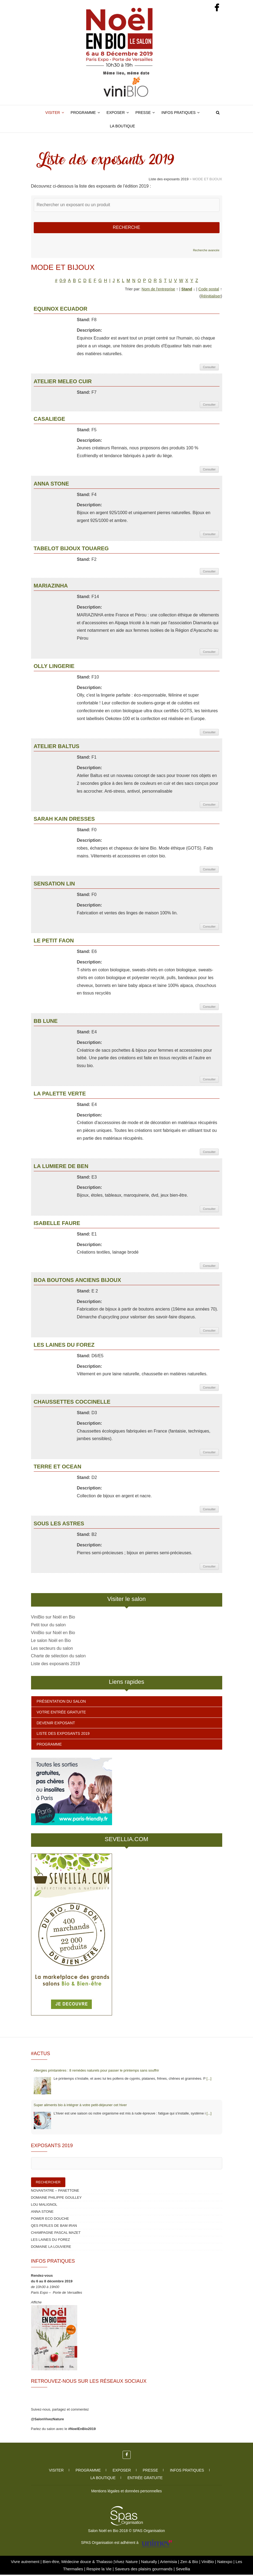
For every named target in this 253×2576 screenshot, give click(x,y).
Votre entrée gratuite (61, 1713)
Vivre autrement (26, 2563)
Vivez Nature (126, 2563)
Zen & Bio (189, 2563)
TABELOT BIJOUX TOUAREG (71, 550)
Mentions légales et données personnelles (126, 2492)
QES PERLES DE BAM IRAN (54, 2227)
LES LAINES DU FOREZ (64, 1346)
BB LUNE (46, 1022)
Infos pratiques (178, 112)
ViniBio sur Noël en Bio (53, 1618)
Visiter (52, 112)
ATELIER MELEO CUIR (63, 383)
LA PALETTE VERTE (60, 1095)
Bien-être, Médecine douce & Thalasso (78, 2563)
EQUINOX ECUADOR (60, 310)
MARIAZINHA (51, 587)
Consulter (209, 368)
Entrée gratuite (145, 2479)
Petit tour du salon (48, 1626)
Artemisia (169, 2563)
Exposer (115, 112)
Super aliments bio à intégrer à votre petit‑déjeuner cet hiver (80, 2106)
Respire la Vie (99, 2570)
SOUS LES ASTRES (59, 1525)
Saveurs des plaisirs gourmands (143, 2570)
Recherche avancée (206, 251)
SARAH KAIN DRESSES (64, 820)
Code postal (208, 290)
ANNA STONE (51, 485)
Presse (143, 112)
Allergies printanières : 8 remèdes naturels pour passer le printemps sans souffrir (96, 2072)
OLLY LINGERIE (54, 667)
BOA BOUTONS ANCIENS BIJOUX (77, 1281)
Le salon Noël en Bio (51, 1642)
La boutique (122, 126)
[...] (209, 2080)
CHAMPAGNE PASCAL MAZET (56, 2234)
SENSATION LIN (54, 885)
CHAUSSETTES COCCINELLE (72, 1403)
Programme (83, 112)
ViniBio (208, 2563)
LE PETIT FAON (54, 942)
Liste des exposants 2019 (55, 1665)
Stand (186, 290)
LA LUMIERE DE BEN (61, 1167)
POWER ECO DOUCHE (50, 2220)
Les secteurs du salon (52, 1649)
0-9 (62, 282)
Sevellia (183, 2570)
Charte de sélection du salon (58, 1657)
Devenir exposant (56, 1724)
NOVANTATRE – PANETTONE (55, 2192)
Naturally (149, 2563)
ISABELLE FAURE (57, 1224)
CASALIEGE (49, 420)
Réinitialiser (211, 297)
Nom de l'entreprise (158, 290)
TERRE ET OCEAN (58, 1468)
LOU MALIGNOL (44, 2206)
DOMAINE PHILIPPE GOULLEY (56, 2199)
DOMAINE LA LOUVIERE (51, 2248)
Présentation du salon (61, 1703)
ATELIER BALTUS (56, 748)
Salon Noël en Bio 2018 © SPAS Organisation (126, 2532)
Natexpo (225, 2563)
